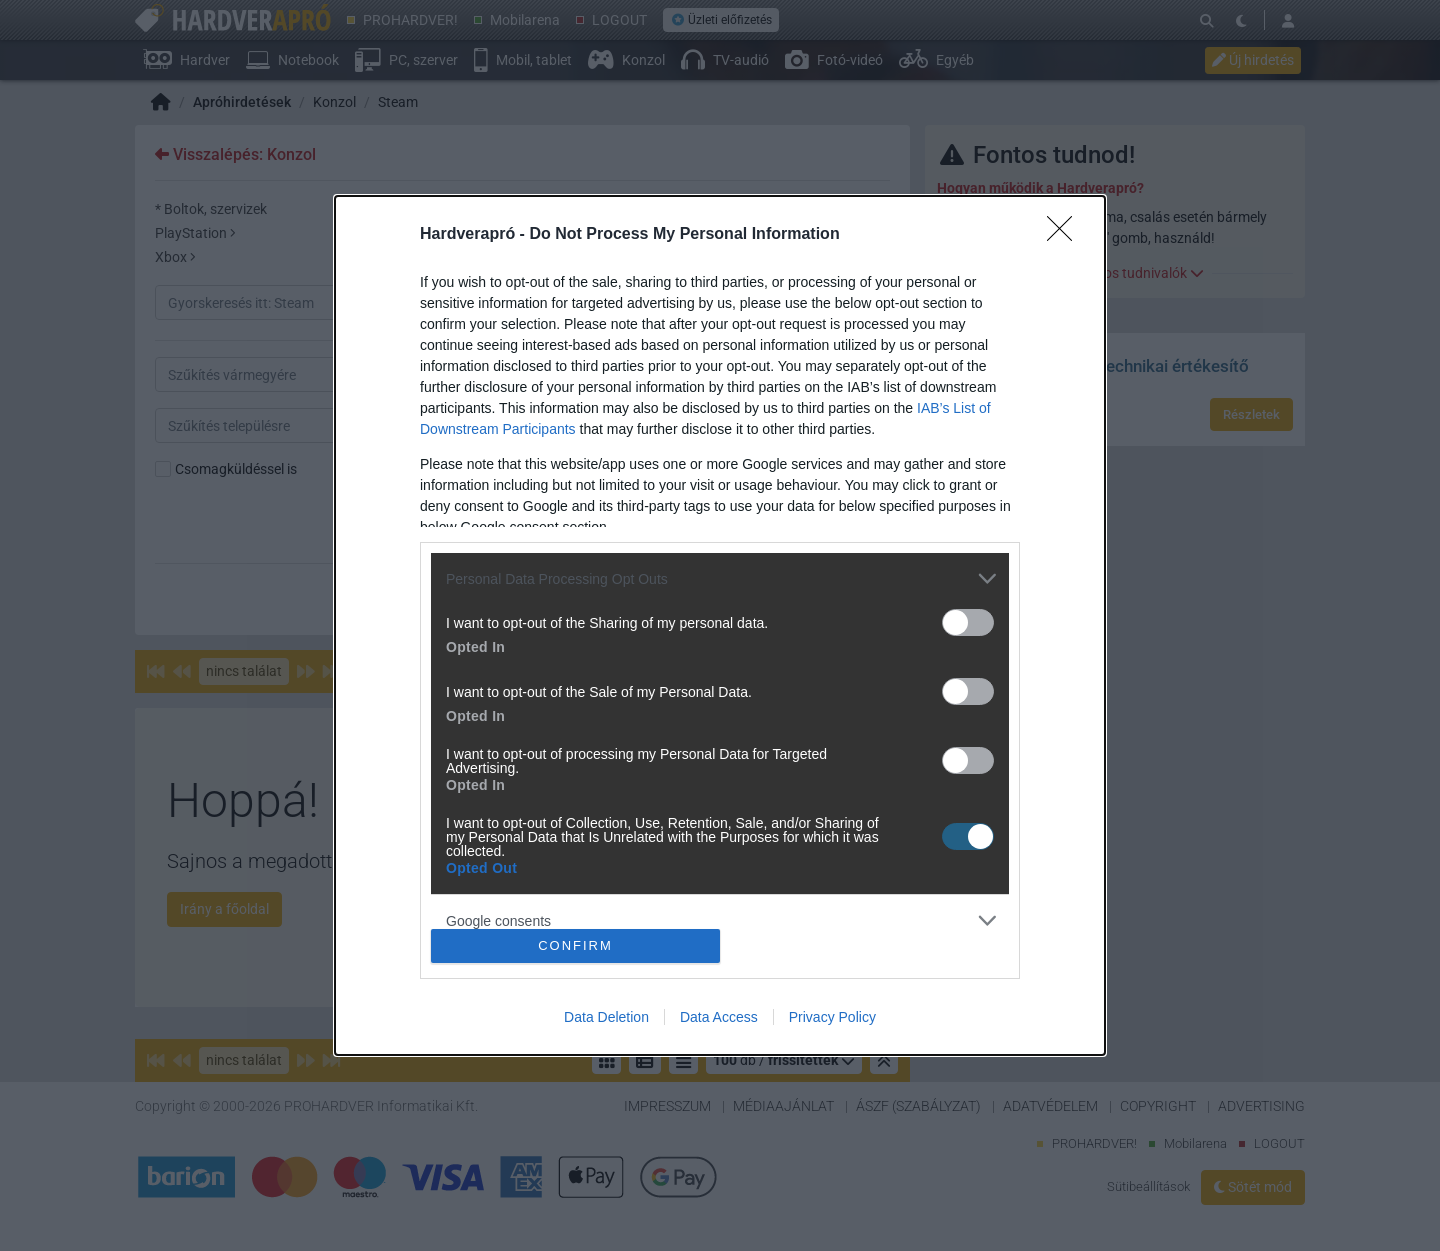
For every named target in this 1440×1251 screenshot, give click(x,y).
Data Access (719, 1017)
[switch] (968, 622)
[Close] (1066, 235)
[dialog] (720, 625)
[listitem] (720, 578)
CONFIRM (575, 945)
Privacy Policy (832, 1017)
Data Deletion (606, 1017)
